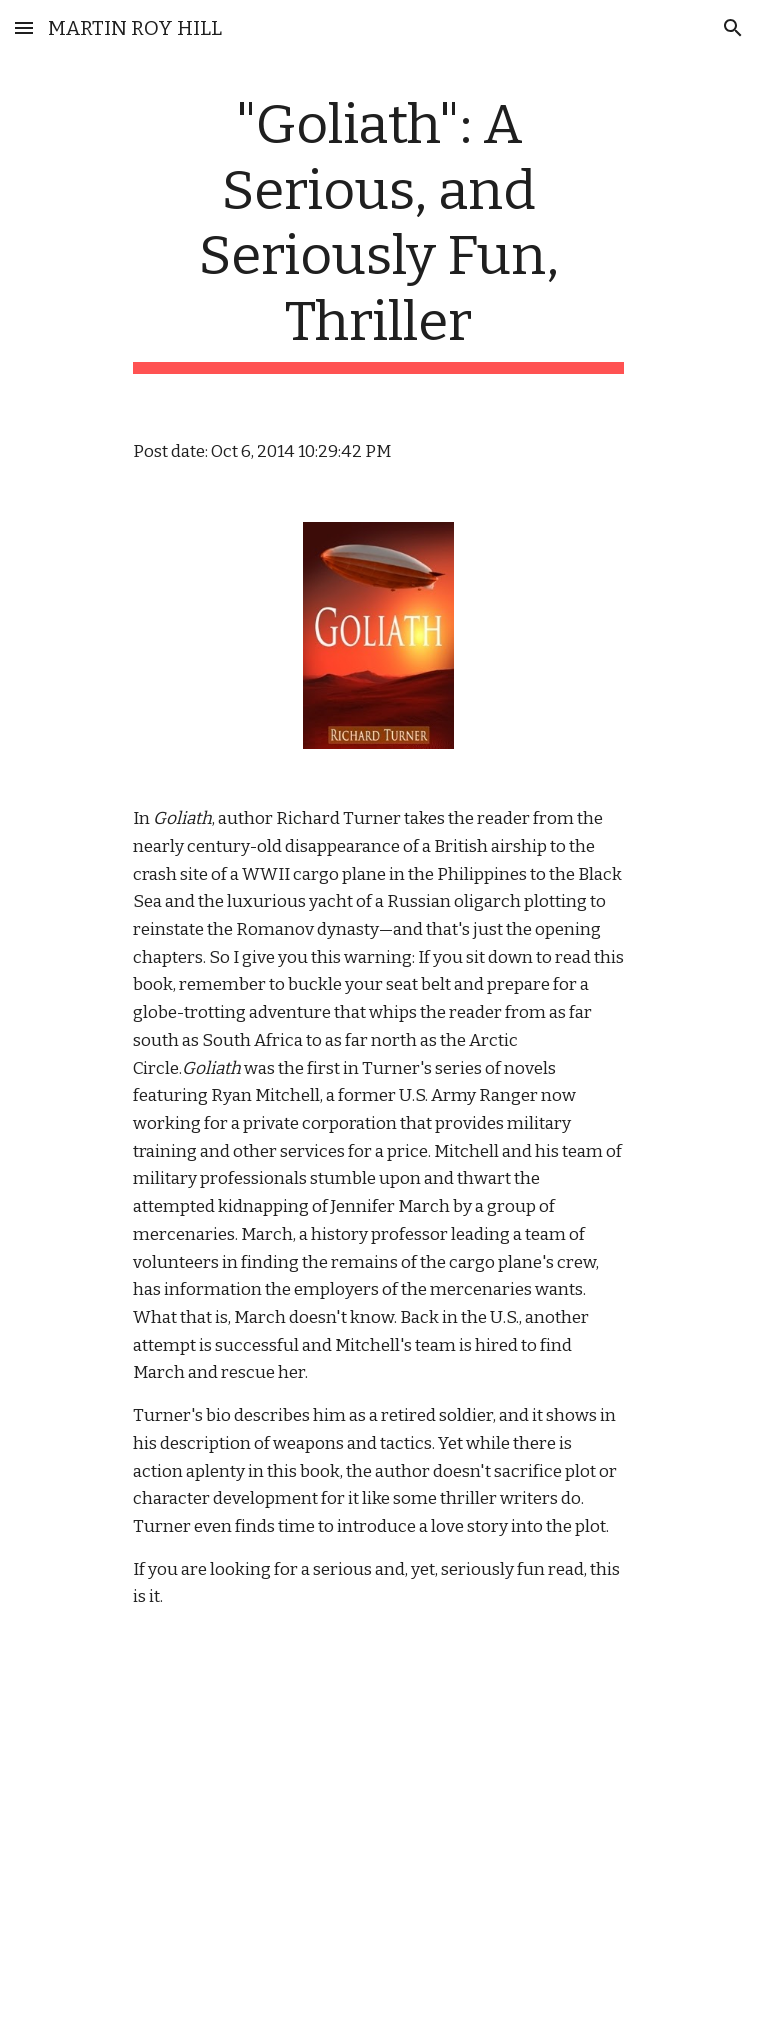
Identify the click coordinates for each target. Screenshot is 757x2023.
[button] (24, 27)
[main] (378, 233)
